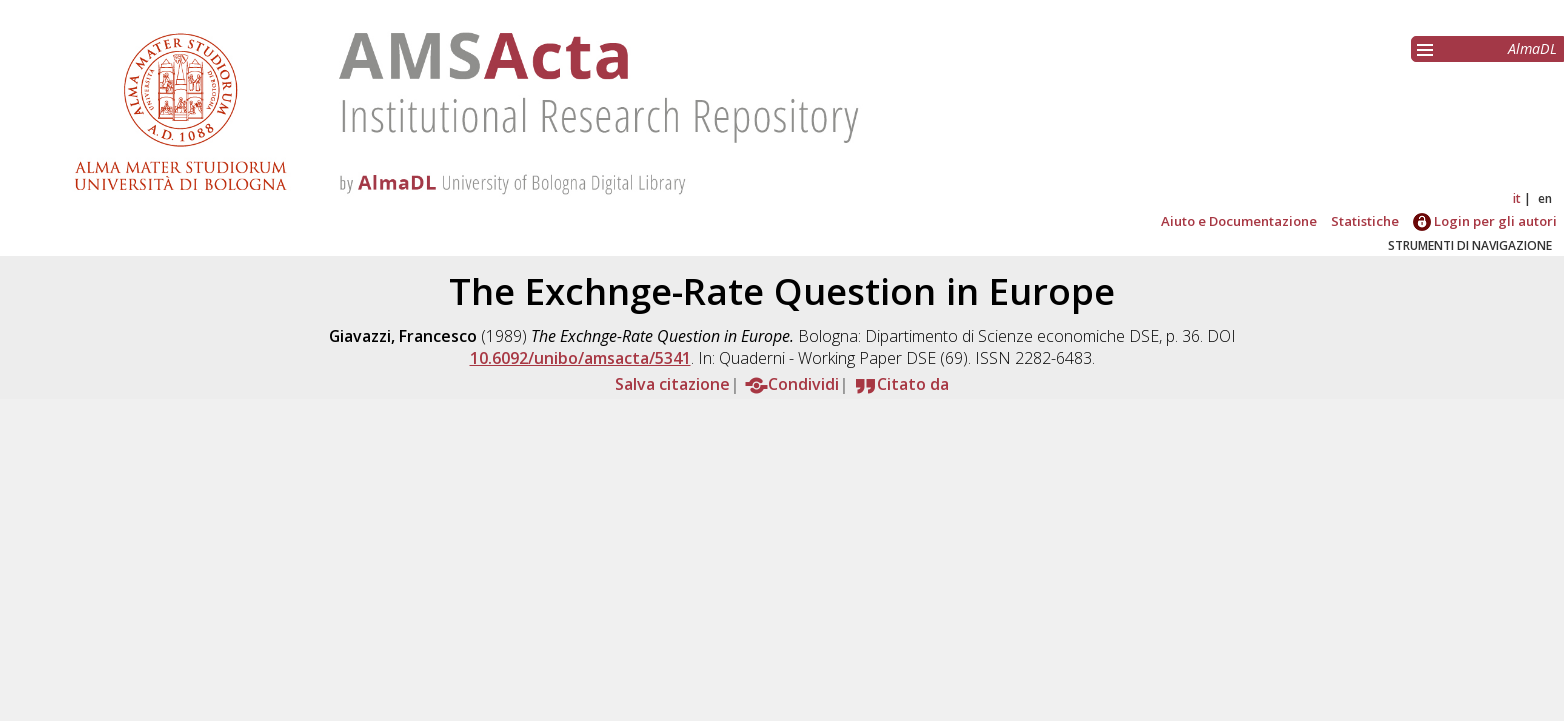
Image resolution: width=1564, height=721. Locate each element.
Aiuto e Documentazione (1239, 221)
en (1545, 198)
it (1517, 198)
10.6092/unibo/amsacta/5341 (580, 358)
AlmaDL (1532, 48)
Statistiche (1365, 221)
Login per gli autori (1485, 221)
